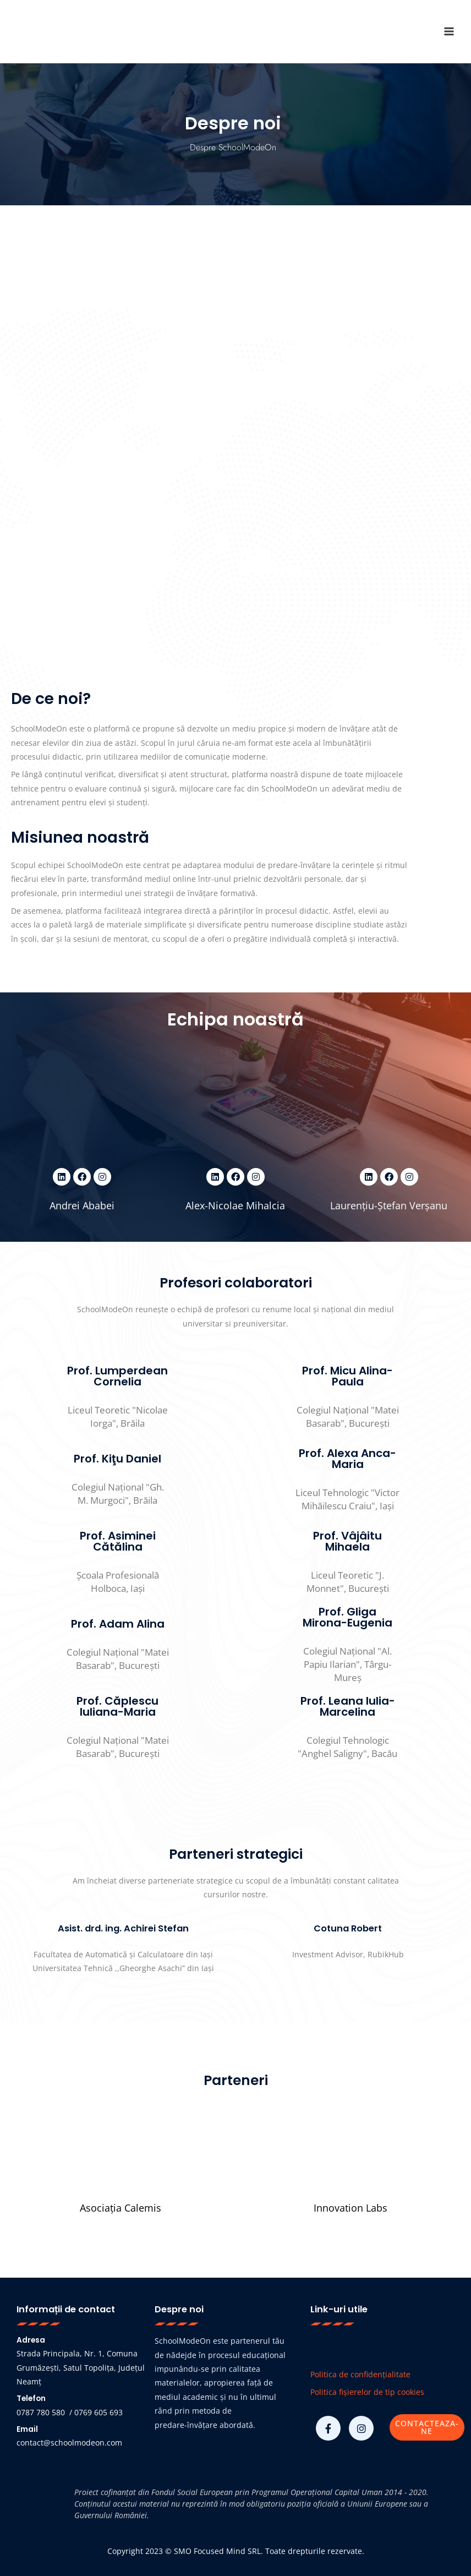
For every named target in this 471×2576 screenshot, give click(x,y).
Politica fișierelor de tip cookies (367, 2392)
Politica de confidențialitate (360, 2374)
